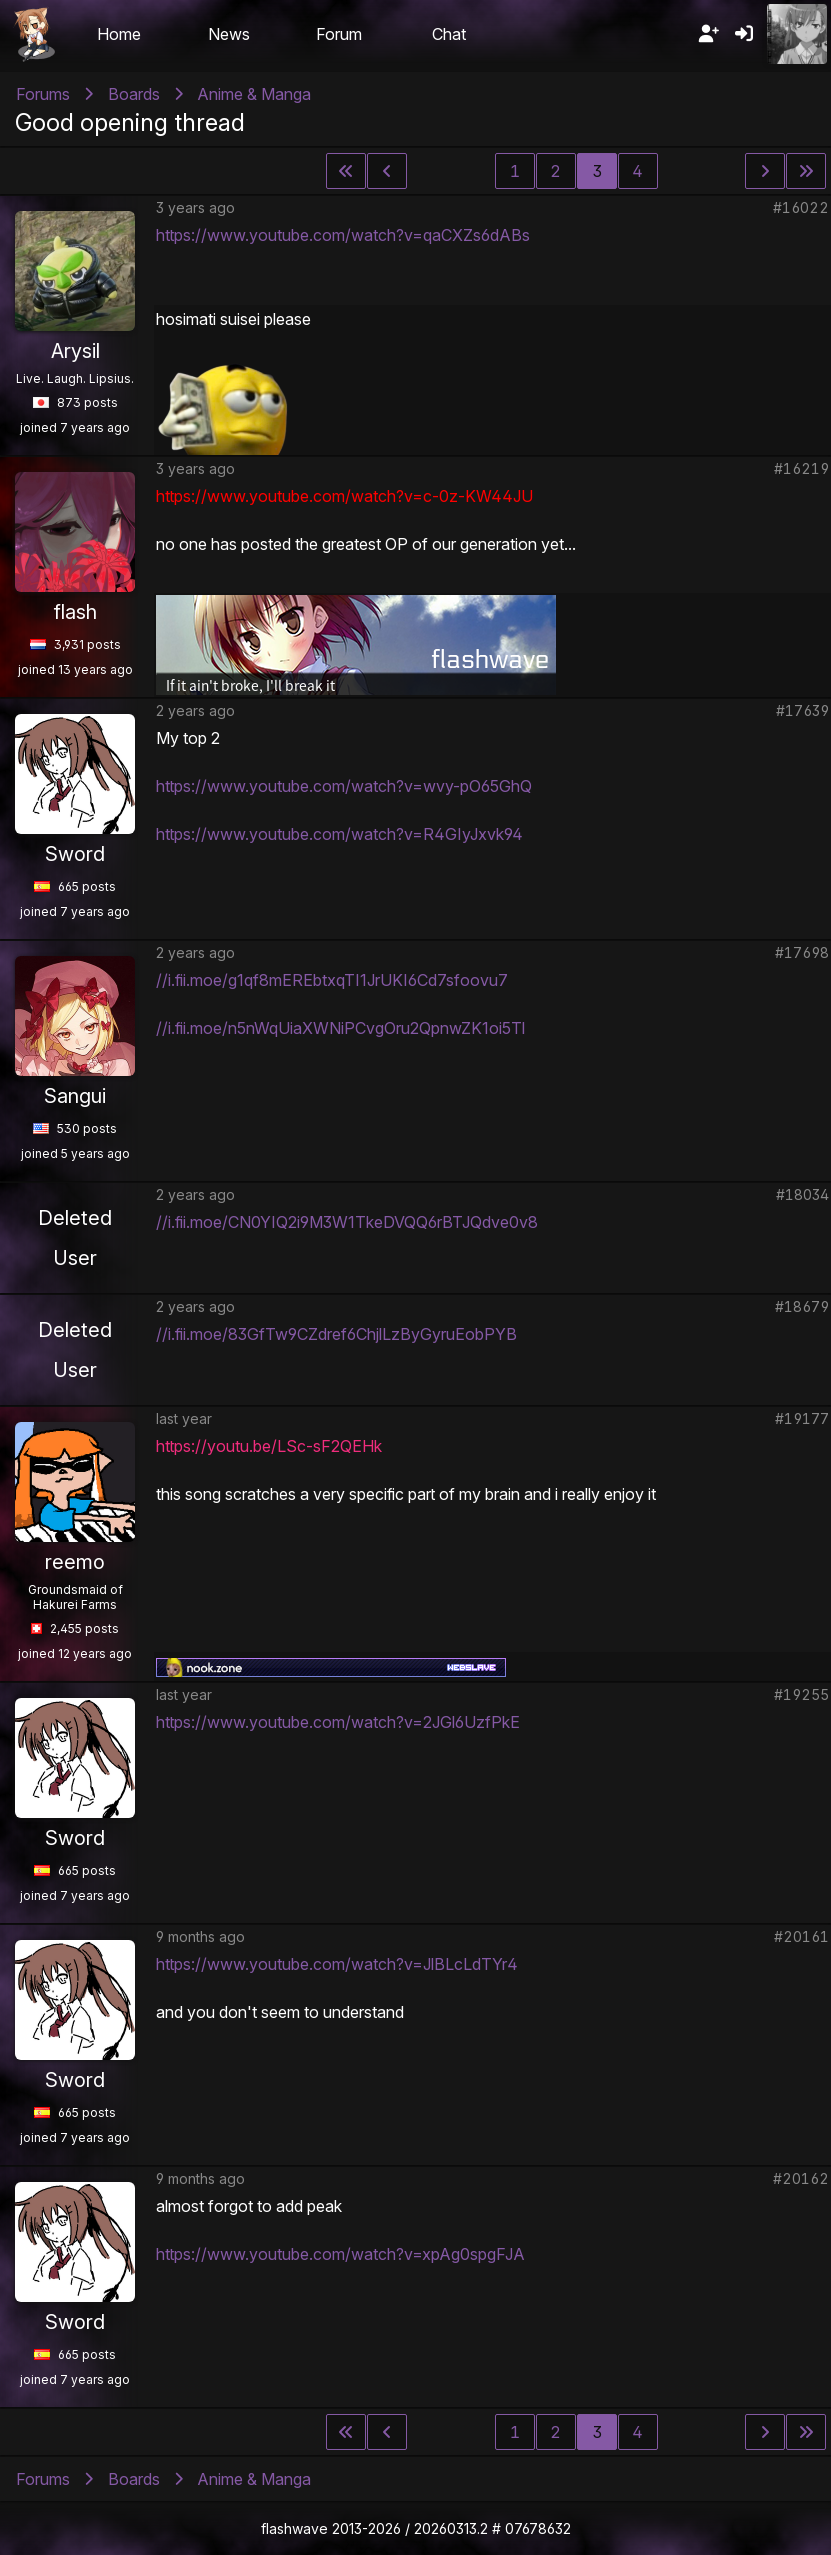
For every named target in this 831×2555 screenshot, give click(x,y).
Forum (339, 34)
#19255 (801, 1694)
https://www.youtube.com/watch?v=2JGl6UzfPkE (338, 1722)
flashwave (294, 2528)
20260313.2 (451, 2528)
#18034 (802, 1194)
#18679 (802, 1306)
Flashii (34, 34)
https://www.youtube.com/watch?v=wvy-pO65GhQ (344, 786)
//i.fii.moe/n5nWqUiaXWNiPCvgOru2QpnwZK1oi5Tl (340, 1028)
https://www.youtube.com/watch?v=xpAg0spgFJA (340, 2254)
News (229, 34)
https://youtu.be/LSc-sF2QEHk (269, 1446)
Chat (449, 34)
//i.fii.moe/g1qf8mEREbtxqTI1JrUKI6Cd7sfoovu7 (332, 980)
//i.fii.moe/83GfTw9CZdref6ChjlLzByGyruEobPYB (336, 1334)
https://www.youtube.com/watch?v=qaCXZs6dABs (343, 235)
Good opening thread (130, 122)
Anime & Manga (254, 94)
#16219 (801, 468)
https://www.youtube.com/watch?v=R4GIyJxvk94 (339, 834)
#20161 (801, 1936)
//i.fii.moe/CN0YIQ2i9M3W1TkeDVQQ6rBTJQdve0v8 (347, 1222)
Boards (134, 94)
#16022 (801, 207)
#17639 (802, 710)
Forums (43, 94)
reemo (75, 1562)
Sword (75, 854)
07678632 (538, 2528)
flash (75, 612)
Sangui (75, 1096)
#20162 (801, 2178)
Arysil (75, 351)
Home (119, 34)
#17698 (802, 952)
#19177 (802, 1418)
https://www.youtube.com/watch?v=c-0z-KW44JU (344, 496)
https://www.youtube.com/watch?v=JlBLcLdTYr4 (337, 1964)
